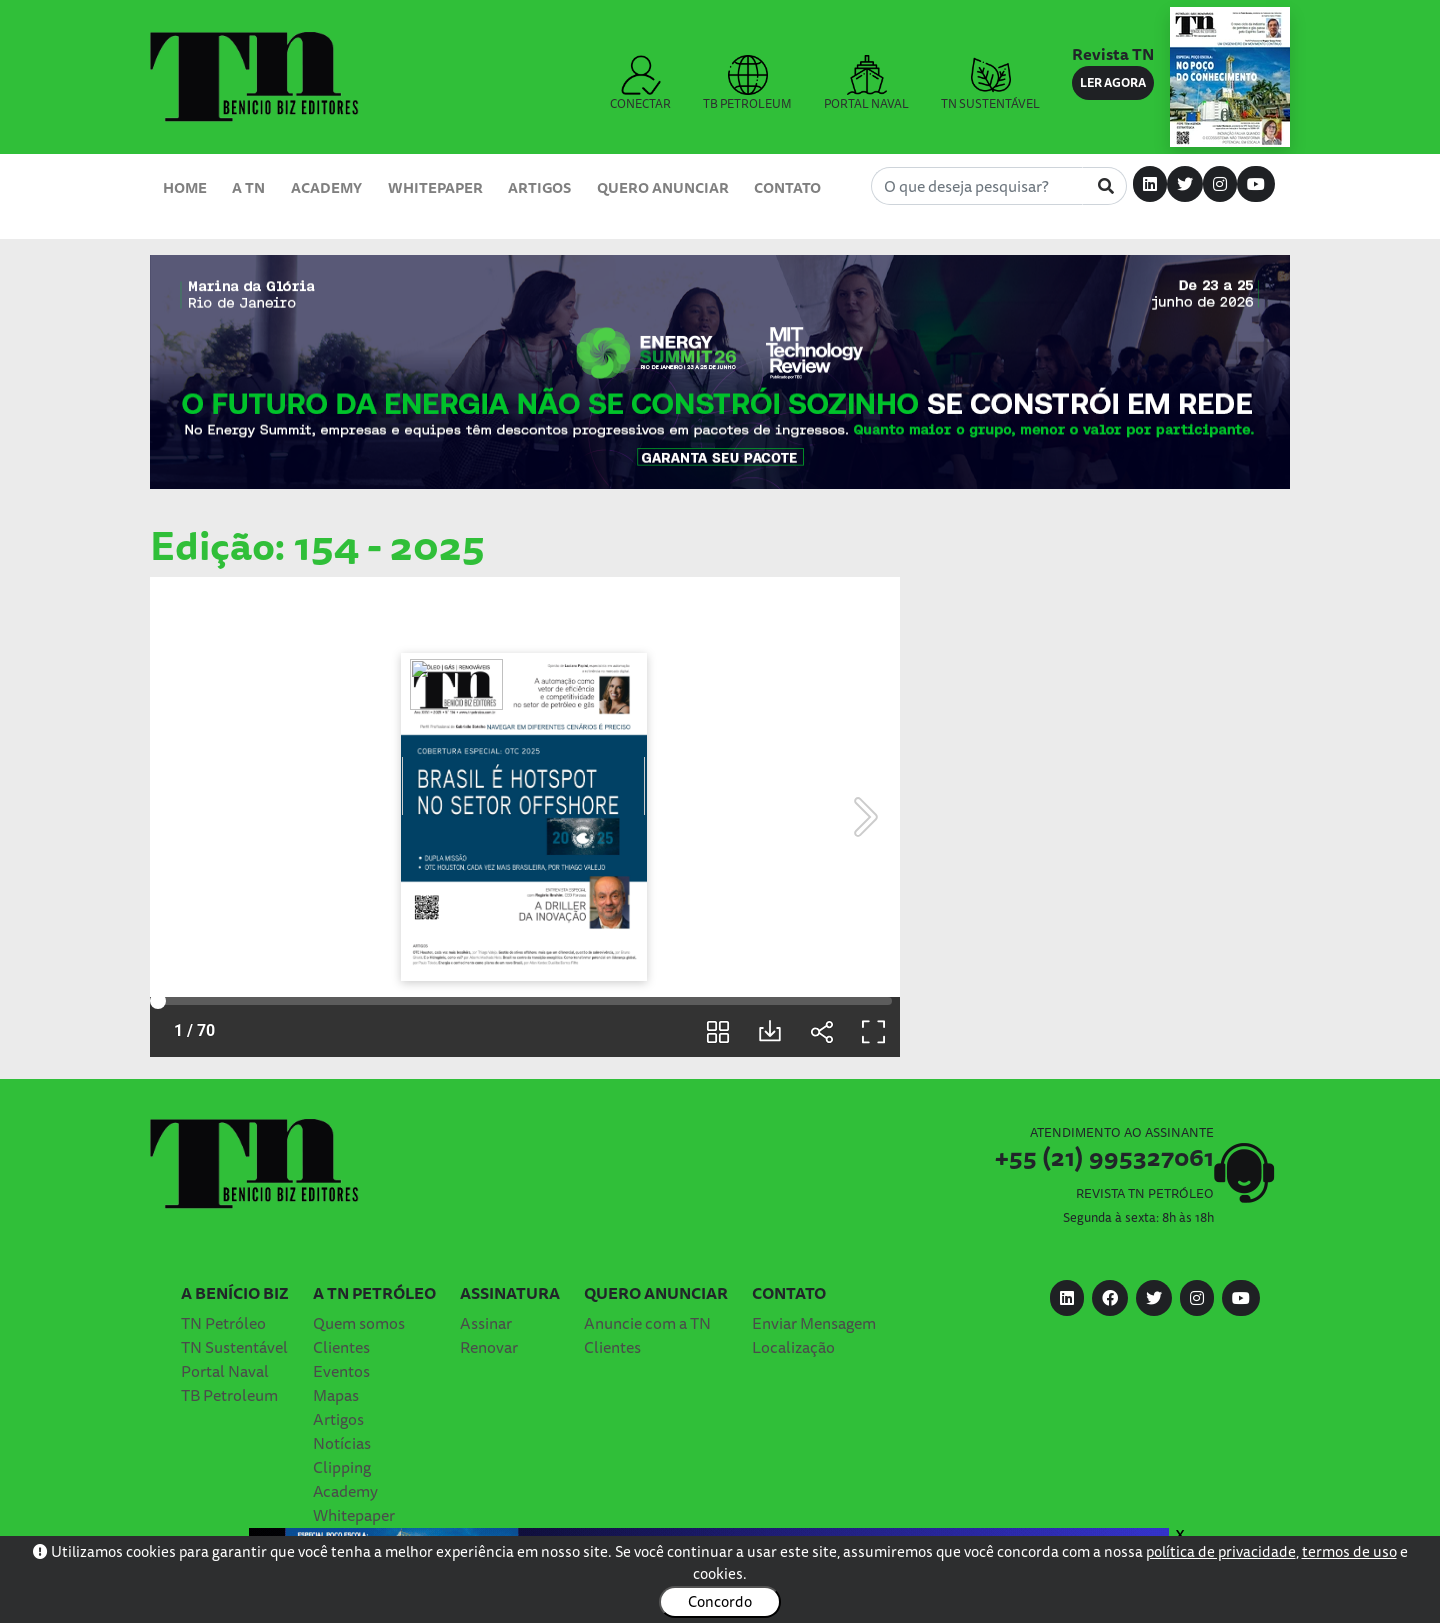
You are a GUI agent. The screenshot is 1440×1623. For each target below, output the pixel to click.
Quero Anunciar (663, 187)
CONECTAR (640, 84)
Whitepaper (435, 187)
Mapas (336, 1395)
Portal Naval (225, 1371)
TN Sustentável (234, 1347)
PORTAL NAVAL (866, 84)
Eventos (341, 1371)
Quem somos (359, 1323)
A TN (248, 187)
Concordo (720, 1601)
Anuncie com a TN (647, 1323)
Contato (787, 187)
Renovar (489, 1347)
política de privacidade (1221, 1551)
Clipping (342, 1467)
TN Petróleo (223, 1323)
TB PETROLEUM (747, 84)
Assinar (486, 1323)
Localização (793, 1347)
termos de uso (1349, 1551)
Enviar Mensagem (814, 1323)
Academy (326, 187)
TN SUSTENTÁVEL (990, 84)
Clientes (341, 1347)
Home (185, 187)
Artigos (539, 187)
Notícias (342, 1443)
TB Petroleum (229, 1395)
